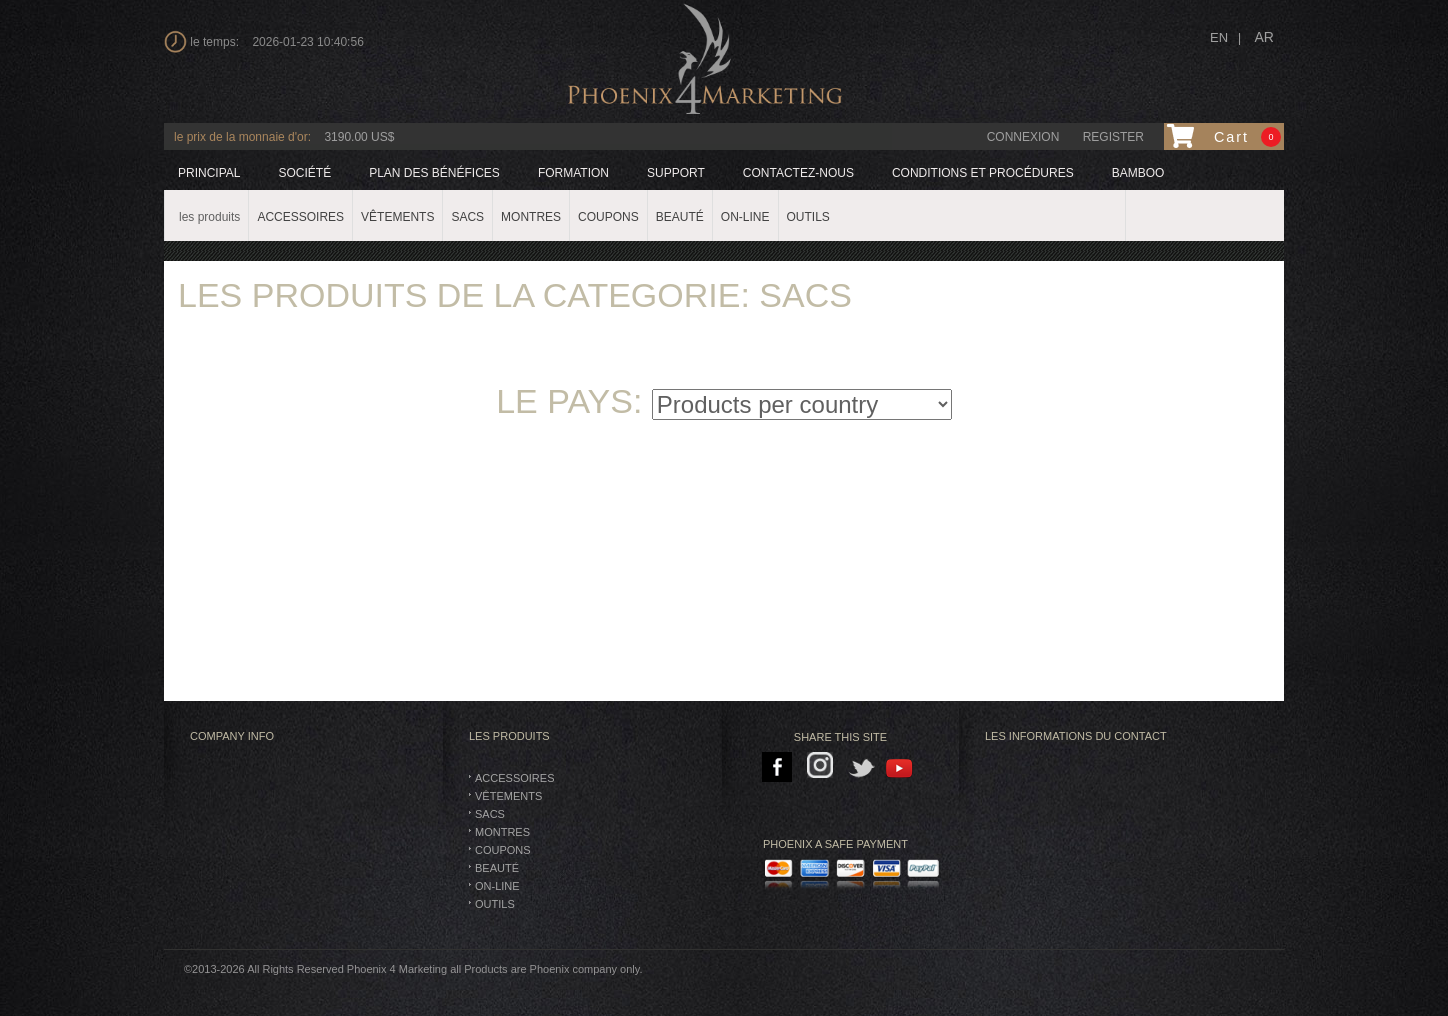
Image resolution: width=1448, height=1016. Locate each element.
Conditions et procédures (983, 173)
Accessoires (514, 778)
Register (1113, 137)
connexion (1023, 137)
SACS (490, 814)
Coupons (503, 850)
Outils (495, 904)
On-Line (497, 886)
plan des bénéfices (434, 173)
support (676, 173)
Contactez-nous (798, 173)
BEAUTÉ (497, 868)
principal (209, 173)
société (304, 173)
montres (502, 832)
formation (573, 173)
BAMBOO (1138, 173)
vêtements (508, 796)
